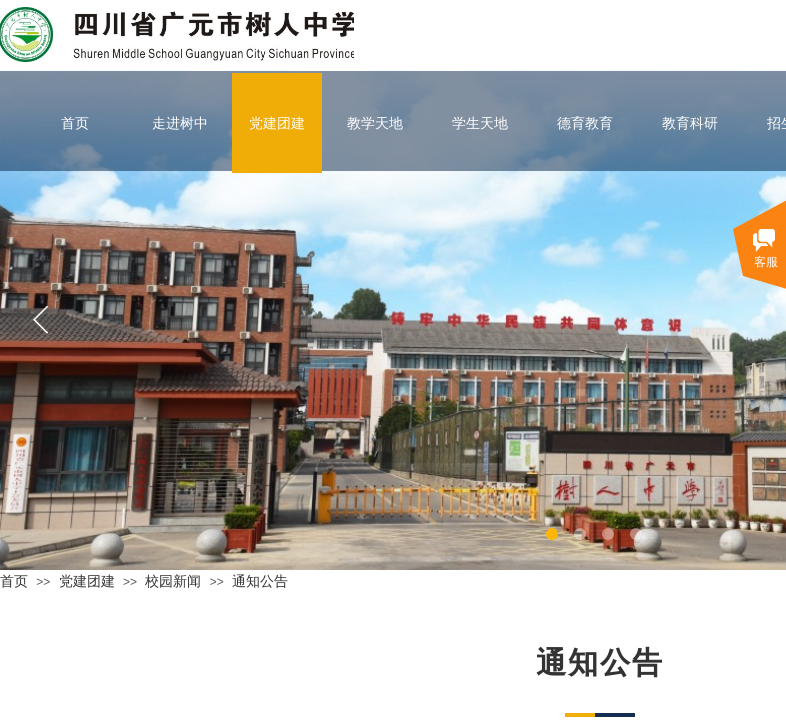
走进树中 (180, 123)
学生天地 (480, 123)
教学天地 (375, 123)
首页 (75, 123)
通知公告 (260, 581)
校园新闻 (173, 581)
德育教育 (585, 123)
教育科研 (690, 123)
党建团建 (277, 123)
